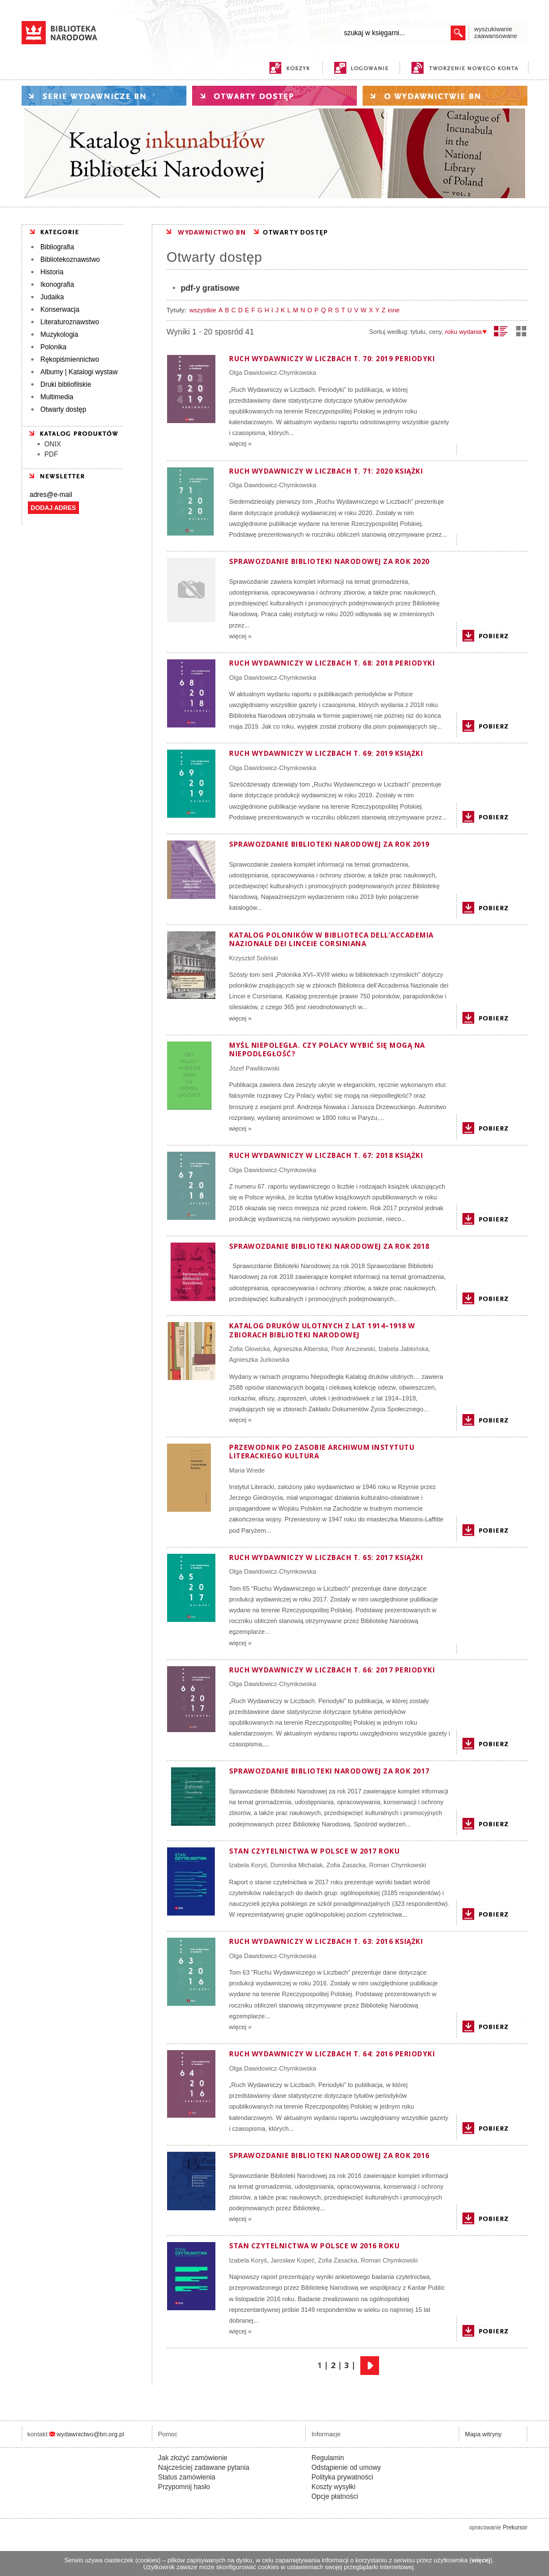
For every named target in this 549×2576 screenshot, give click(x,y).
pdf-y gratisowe (210, 287)
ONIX (52, 444)
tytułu (417, 331)
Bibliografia (57, 247)
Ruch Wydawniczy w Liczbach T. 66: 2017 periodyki (332, 1670)
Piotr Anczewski (353, 1348)
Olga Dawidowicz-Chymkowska (272, 372)
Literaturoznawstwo (69, 322)
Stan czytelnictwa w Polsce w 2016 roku (314, 2246)
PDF (51, 454)
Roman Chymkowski (397, 1865)
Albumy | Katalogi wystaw (79, 372)
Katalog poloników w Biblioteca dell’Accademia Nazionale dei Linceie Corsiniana (331, 939)
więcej (481, 2560)
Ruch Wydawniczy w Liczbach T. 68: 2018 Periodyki (332, 663)
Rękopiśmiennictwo (69, 359)
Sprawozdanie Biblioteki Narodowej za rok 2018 (329, 1246)
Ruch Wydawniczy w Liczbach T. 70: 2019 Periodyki (332, 358)
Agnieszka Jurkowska (259, 1359)
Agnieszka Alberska (300, 1348)
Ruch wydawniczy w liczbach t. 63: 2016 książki (326, 1941)
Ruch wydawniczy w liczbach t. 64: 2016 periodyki (332, 2054)
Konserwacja (60, 309)
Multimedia (56, 397)
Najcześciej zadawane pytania (203, 2468)
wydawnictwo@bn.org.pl (90, 2434)
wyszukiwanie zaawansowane (495, 32)
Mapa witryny (483, 2434)
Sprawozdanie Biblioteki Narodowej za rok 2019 (329, 844)
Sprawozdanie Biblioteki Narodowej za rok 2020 (329, 561)
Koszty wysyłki (333, 2487)
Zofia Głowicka (249, 1348)
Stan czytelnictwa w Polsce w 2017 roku (314, 1851)
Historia (52, 272)
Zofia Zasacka (345, 1865)
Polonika (53, 347)
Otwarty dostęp (63, 409)
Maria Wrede (247, 1470)
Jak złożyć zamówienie (192, 2458)
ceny (435, 331)
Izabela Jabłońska (404, 1348)
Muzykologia (59, 334)
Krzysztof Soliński (253, 958)
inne (394, 310)
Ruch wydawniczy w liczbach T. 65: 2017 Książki (326, 1557)
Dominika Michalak (297, 1865)
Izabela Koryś (248, 1865)
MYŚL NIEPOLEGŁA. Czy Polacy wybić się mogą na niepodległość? (327, 1049)
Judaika (52, 297)
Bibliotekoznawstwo (70, 260)
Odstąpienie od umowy (346, 2468)
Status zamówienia (186, 2477)
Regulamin (327, 2458)
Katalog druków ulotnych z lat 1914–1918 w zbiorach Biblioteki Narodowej (322, 1330)
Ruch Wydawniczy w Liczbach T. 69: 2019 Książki (326, 753)
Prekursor (515, 2527)
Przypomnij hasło (184, 2487)
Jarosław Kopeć (293, 2260)
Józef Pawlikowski (254, 1068)
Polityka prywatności (342, 2477)
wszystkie (202, 310)
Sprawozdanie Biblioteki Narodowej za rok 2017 (329, 1771)
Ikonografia (57, 284)
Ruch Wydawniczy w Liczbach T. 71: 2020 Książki (326, 471)
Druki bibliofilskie (65, 384)
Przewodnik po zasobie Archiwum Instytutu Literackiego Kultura (321, 1451)
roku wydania (466, 331)
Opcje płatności (334, 2496)
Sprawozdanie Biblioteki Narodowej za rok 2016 (329, 2155)
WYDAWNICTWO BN (212, 232)
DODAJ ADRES (53, 507)
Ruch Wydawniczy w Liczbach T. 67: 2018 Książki (326, 1155)
